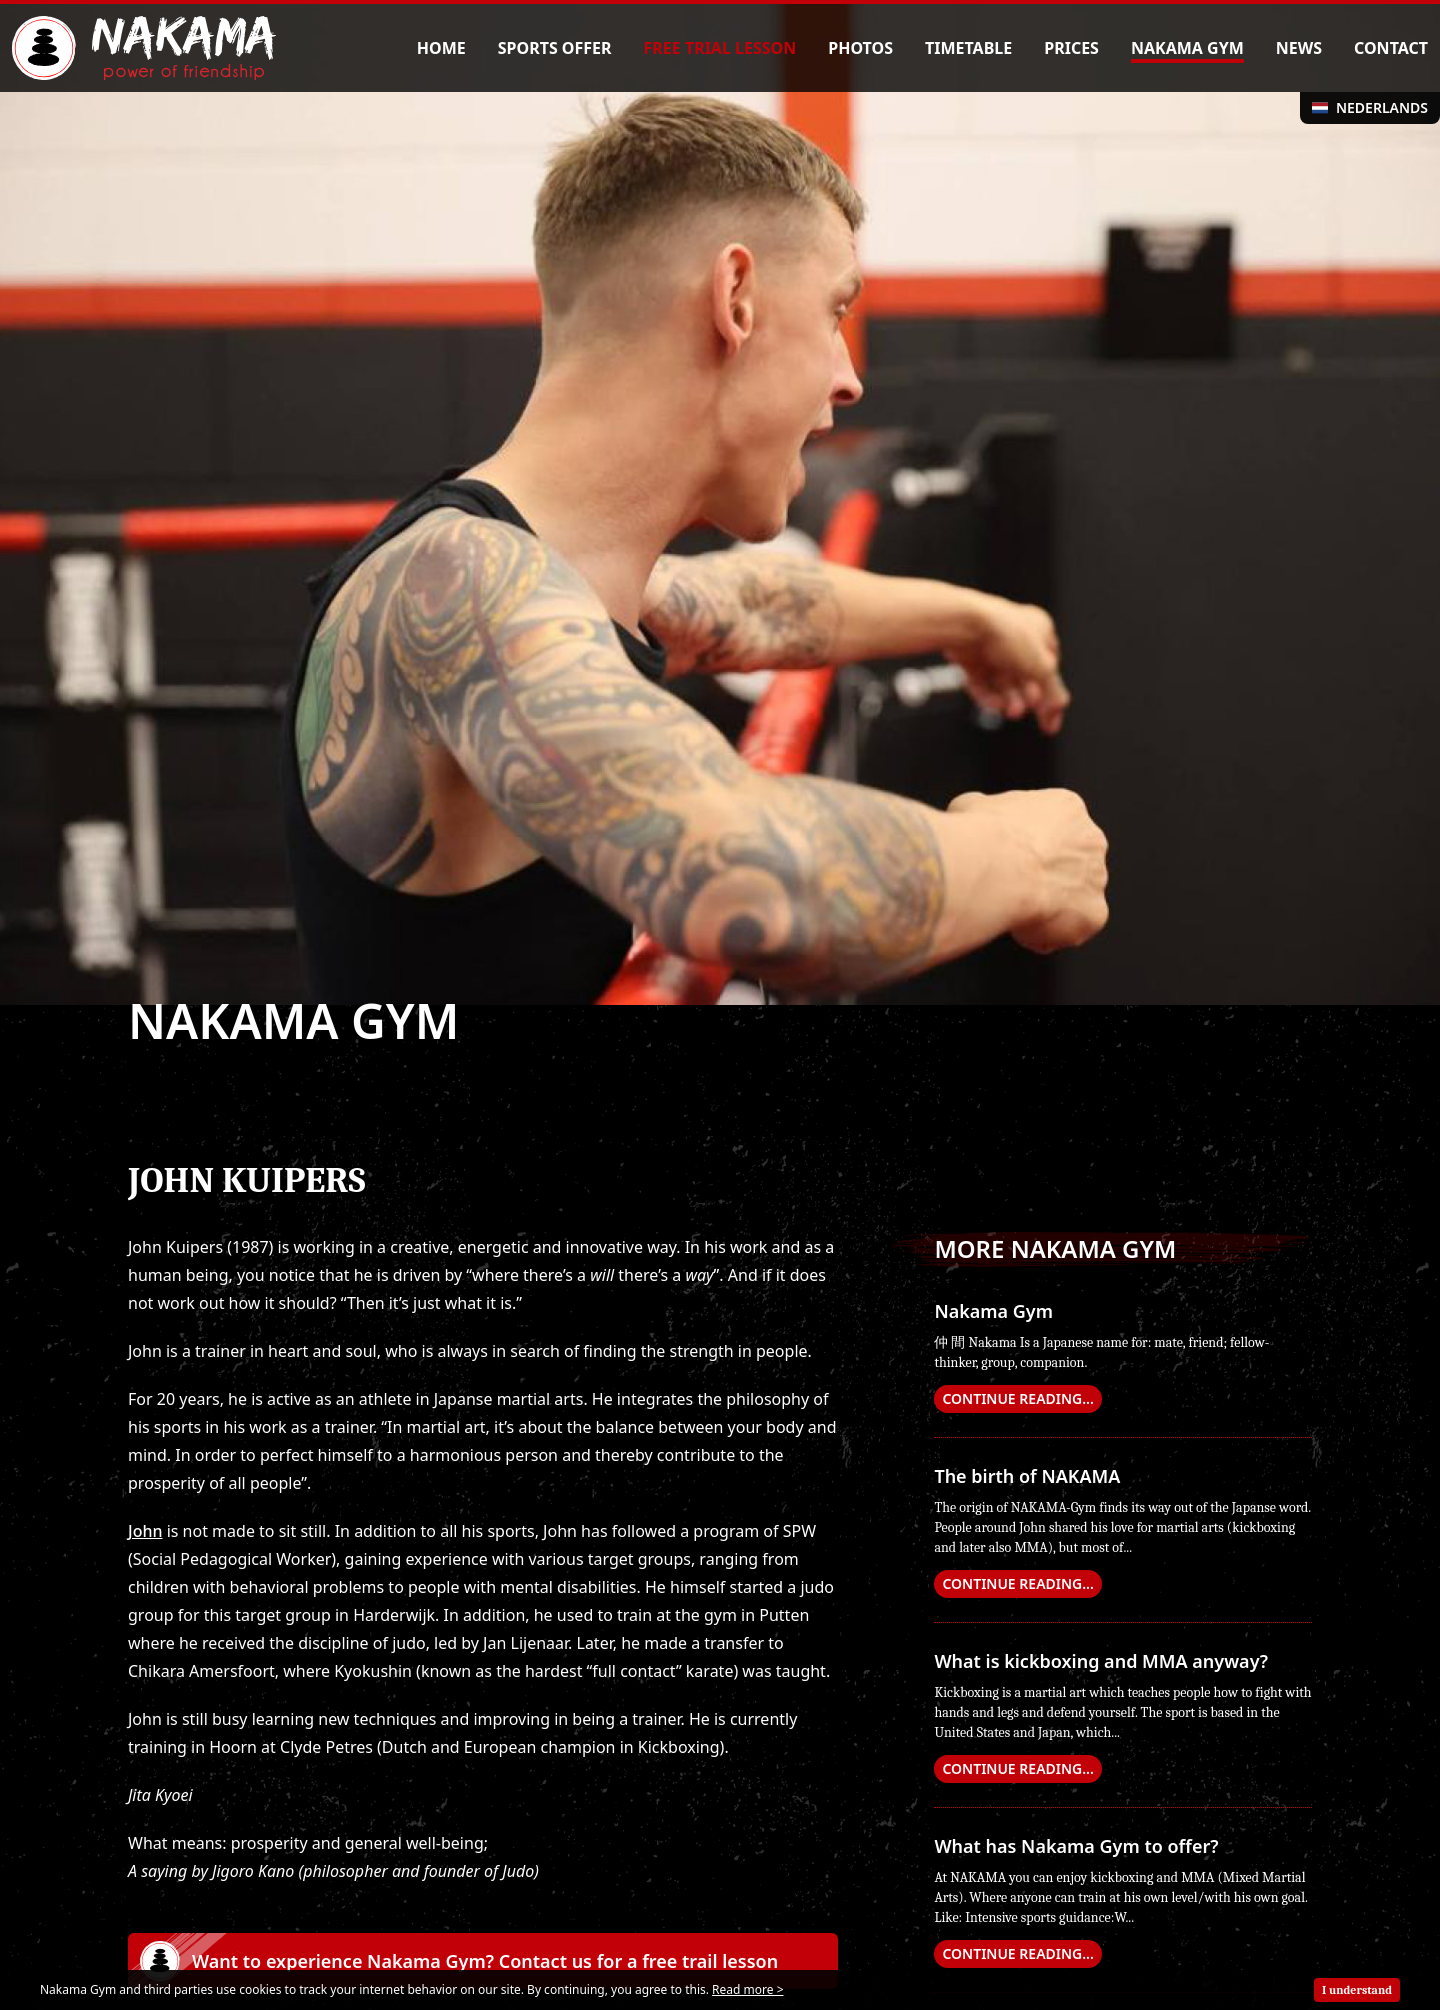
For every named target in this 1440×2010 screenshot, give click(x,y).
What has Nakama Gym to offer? (1076, 1846)
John (145, 1531)
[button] (483, 1961)
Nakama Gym (993, 1311)
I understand (1357, 1990)
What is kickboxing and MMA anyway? (1101, 1661)
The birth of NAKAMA (1027, 1476)
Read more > (747, 1989)
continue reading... (1017, 1398)
